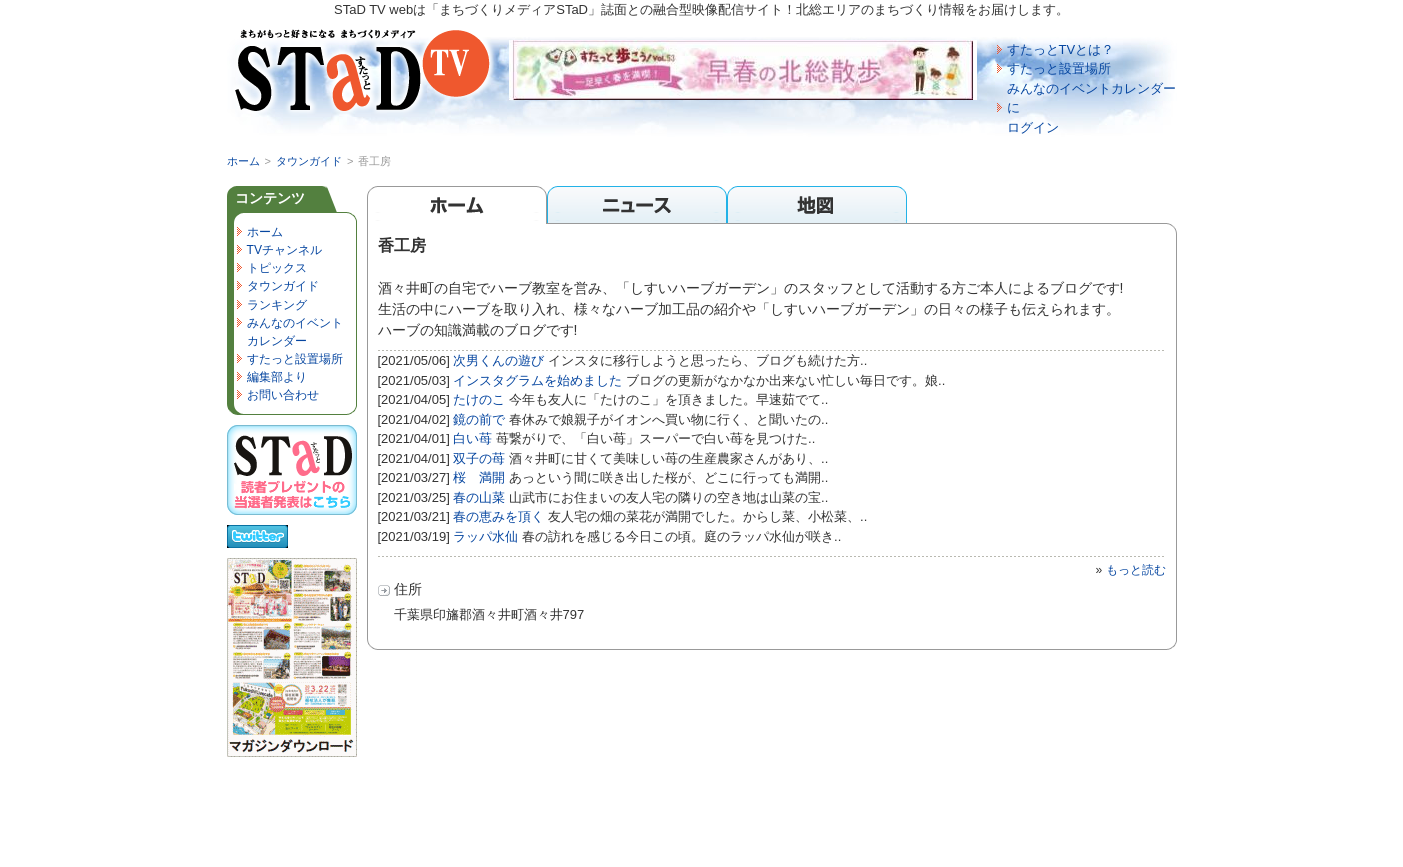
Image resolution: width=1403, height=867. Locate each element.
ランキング (277, 305)
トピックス (277, 268)
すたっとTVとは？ (1061, 49)
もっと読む (1136, 570)
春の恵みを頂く (498, 516)
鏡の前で (479, 419)
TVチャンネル (284, 250)
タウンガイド (309, 161)
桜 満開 (479, 477)
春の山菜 (479, 497)
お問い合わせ (283, 395)
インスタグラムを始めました (537, 380)
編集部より (277, 377)
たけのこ (479, 399)
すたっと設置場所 (1059, 68)
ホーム (243, 161)
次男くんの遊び (498, 360)
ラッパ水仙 (485, 536)
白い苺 (472, 438)
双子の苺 (479, 458)
